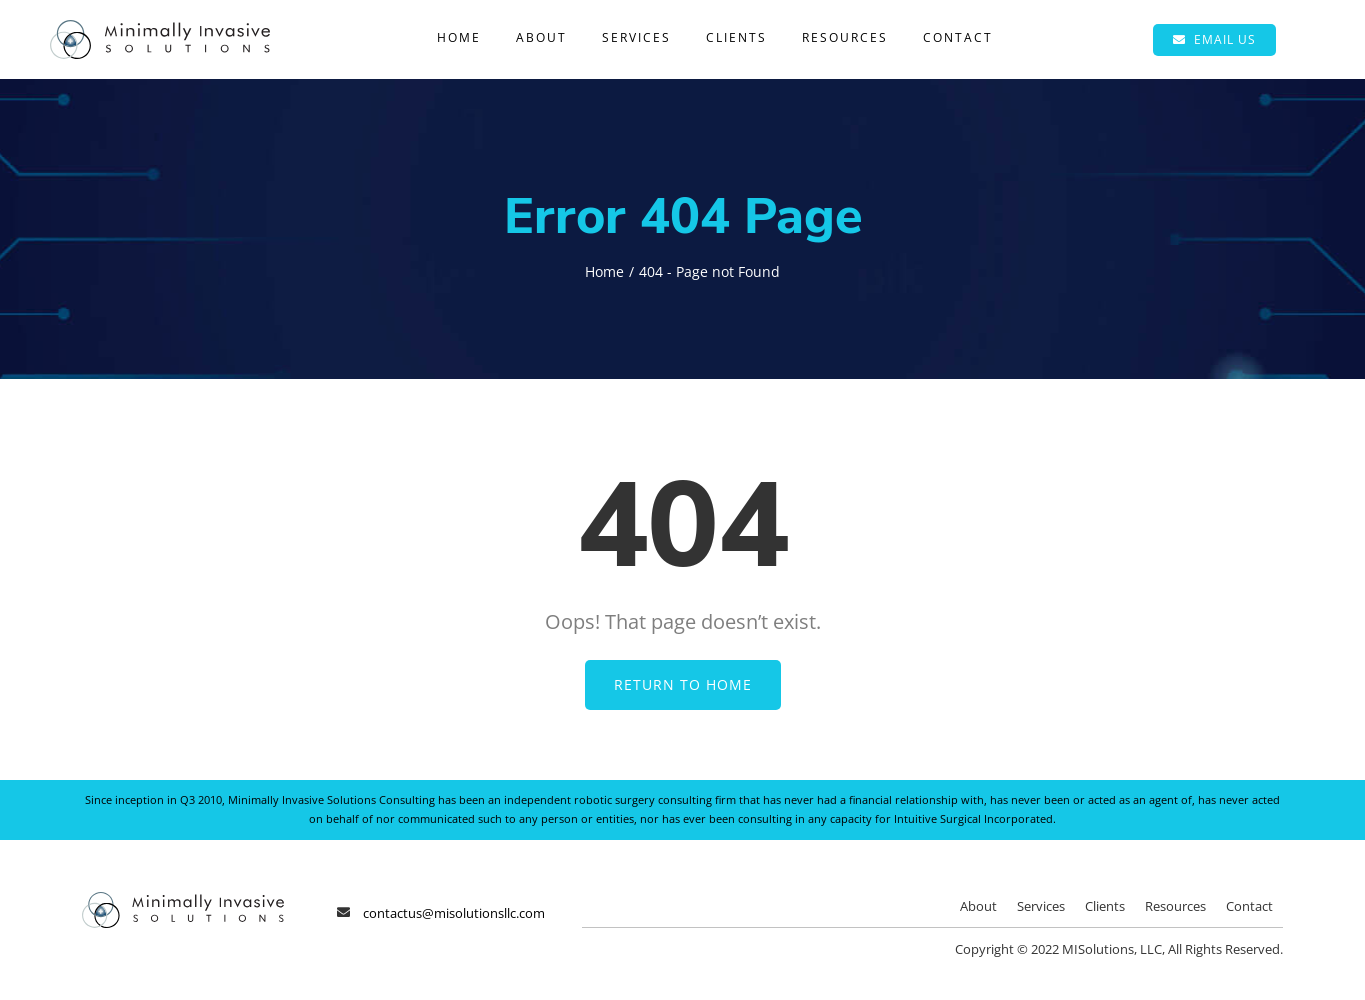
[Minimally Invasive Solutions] (160, 28)
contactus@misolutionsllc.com (454, 913)
